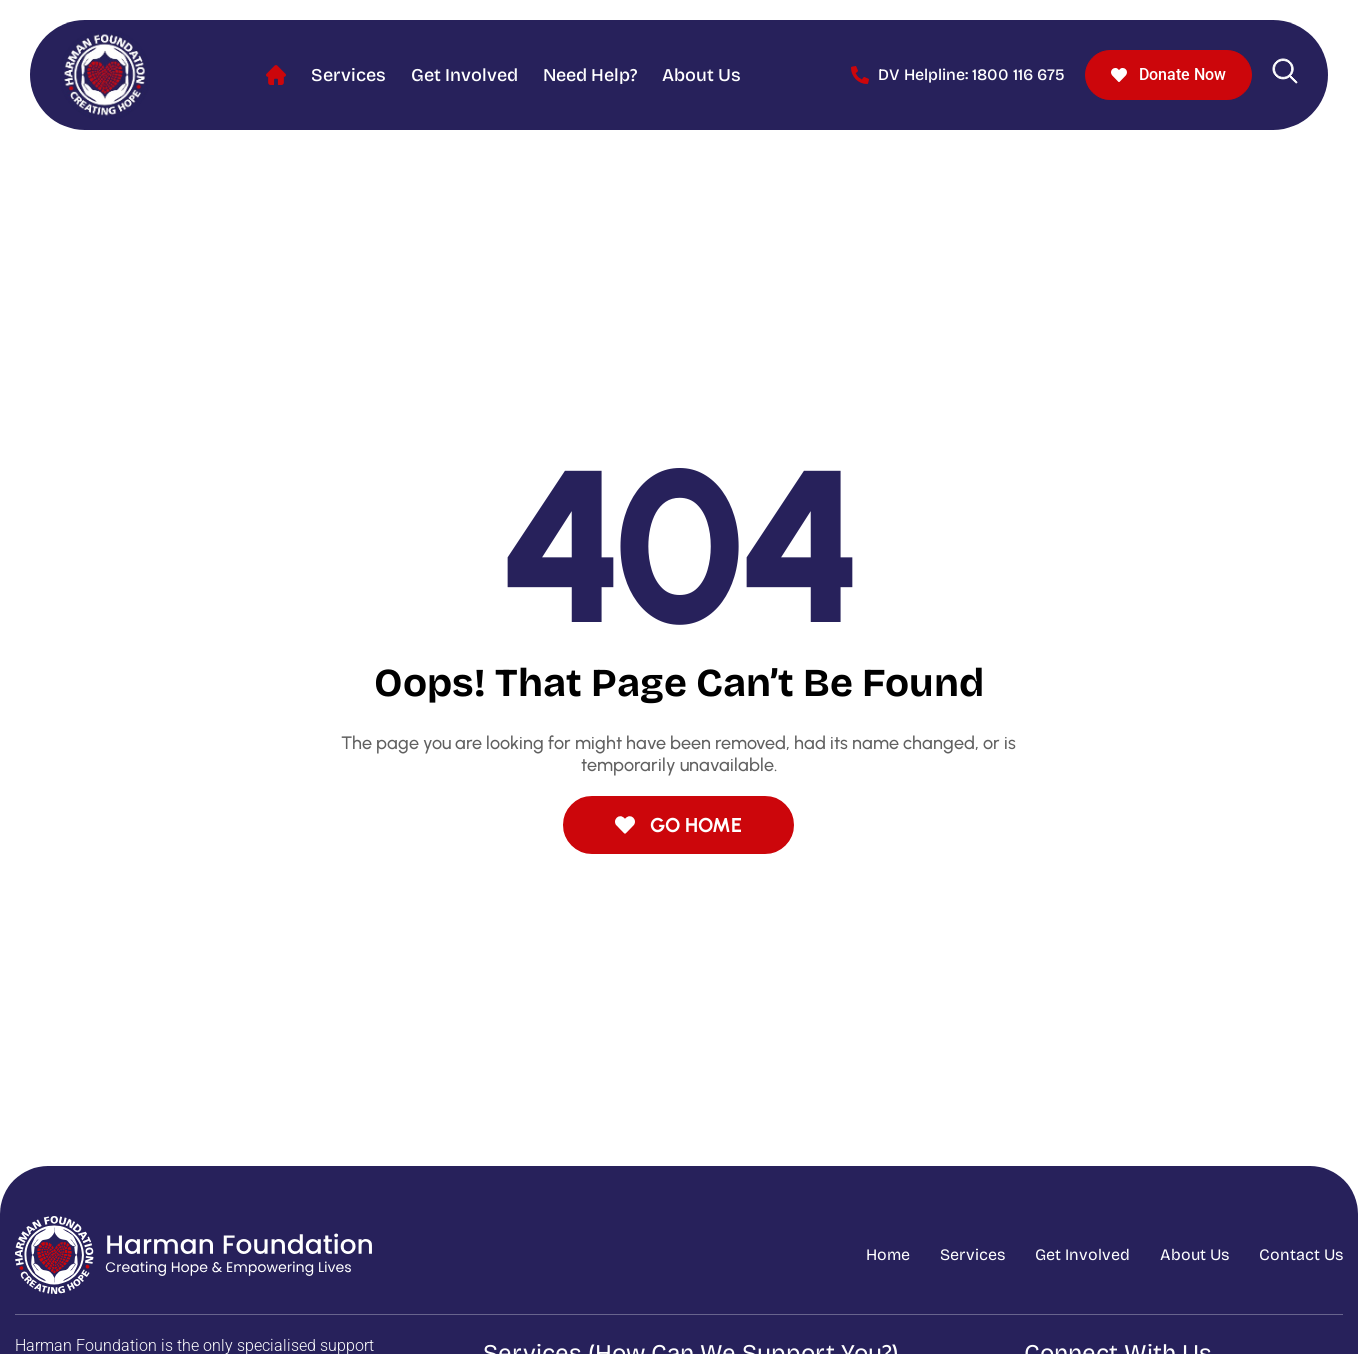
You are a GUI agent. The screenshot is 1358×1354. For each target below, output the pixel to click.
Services (348, 75)
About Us (701, 75)
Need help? (590, 75)
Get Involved (464, 75)
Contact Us (1301, 1254)
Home (276, 75)
